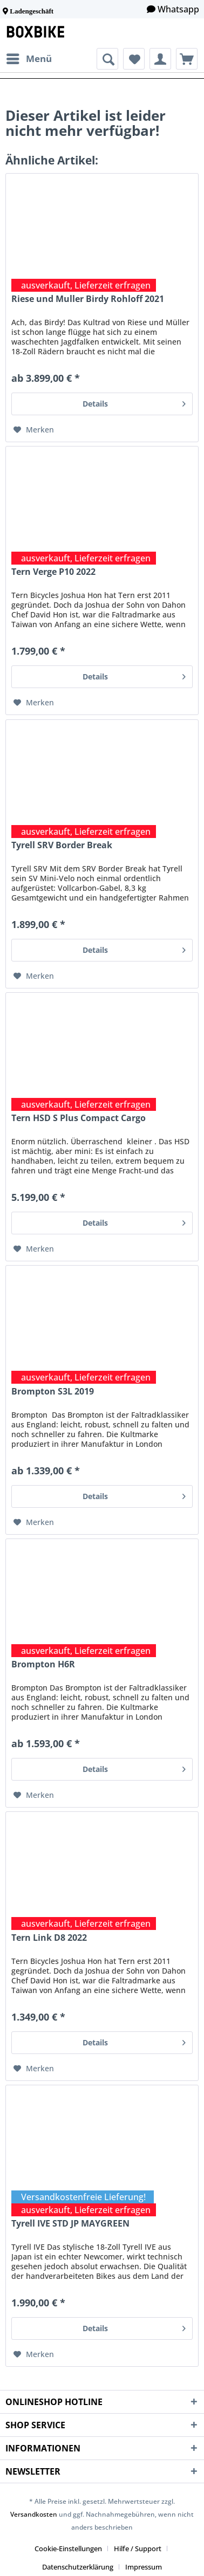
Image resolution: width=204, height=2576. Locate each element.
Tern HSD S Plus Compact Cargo (78, 1118)
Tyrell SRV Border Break (61, 845)
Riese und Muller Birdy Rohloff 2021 (87, 299)
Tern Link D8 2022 (49, 1937)
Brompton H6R (43, 1664)
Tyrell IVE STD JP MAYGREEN (70, 2223)
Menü (29, 57)
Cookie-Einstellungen (68, 2548)
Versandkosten (33, 2514)
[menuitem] (28, 59)
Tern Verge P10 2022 (53, 572)
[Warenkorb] (187, 59)
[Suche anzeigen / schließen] (107, 59)
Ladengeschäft (31, 11)
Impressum (143, 2567)
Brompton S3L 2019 (52, 1391)
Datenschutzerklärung (77, 2567)
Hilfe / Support (137, 2548)
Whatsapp (178, 9)
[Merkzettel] (134, 59)
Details (134, 402)
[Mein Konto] (160, 59)
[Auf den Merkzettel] (33, 429)
